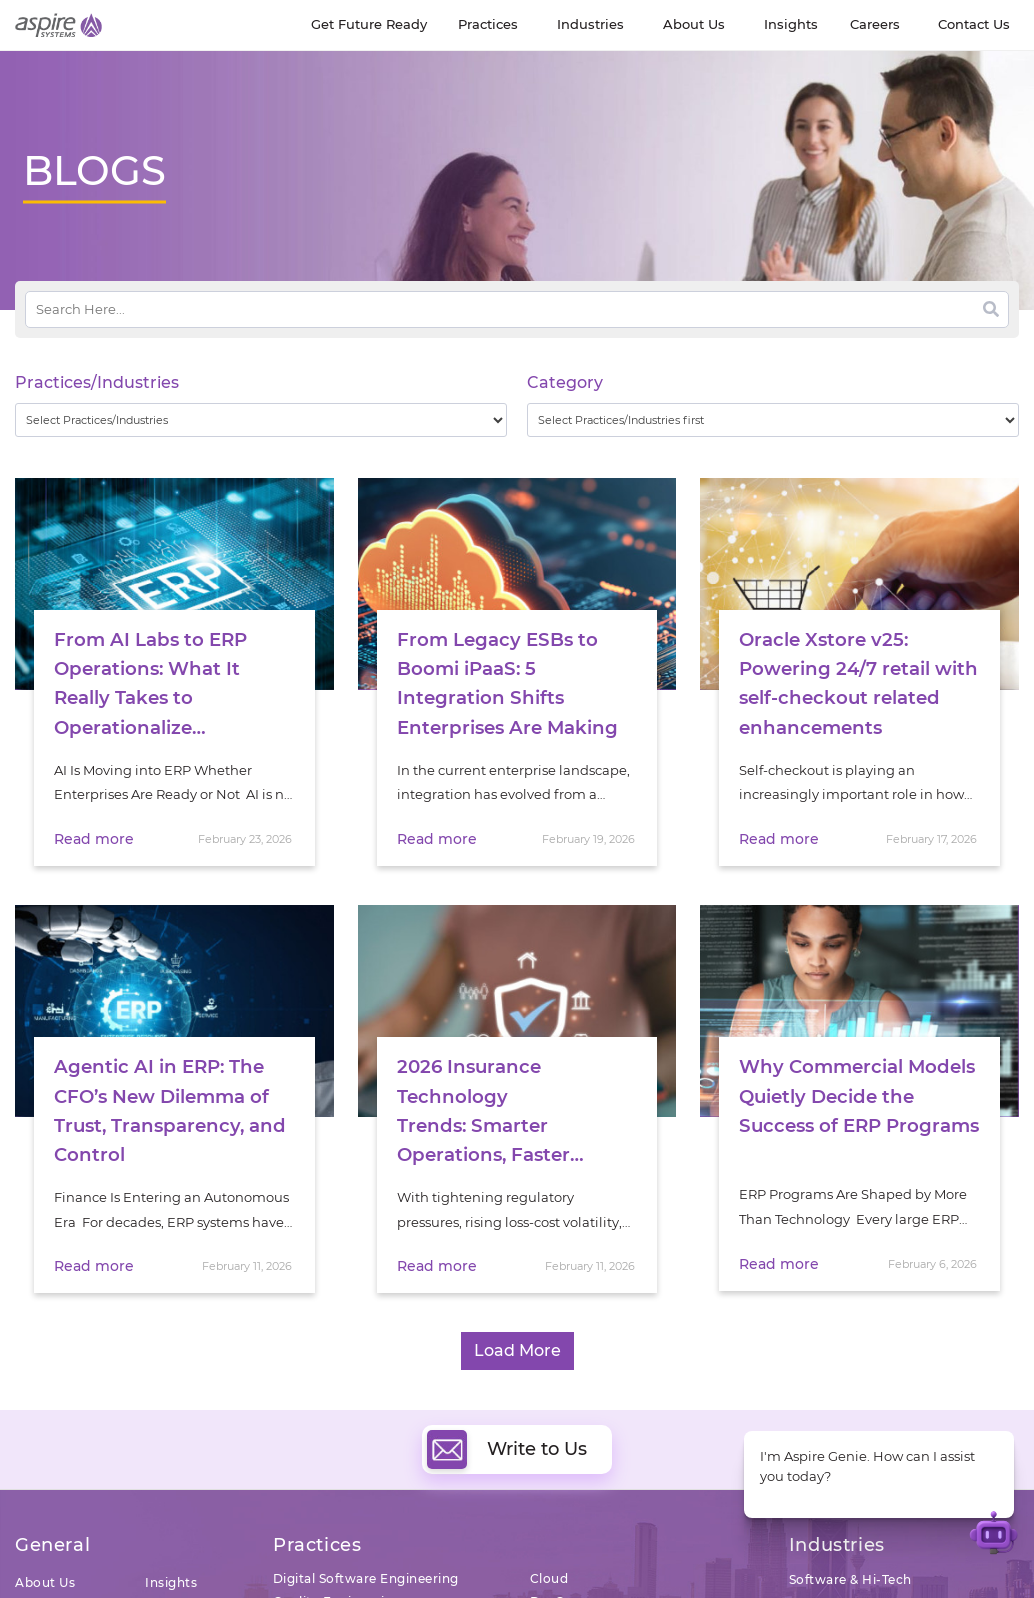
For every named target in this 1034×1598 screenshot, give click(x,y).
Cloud (549, 1574)
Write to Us (507, 1446)
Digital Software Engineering (366, 1574)
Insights (171, 1578)
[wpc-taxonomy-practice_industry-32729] (261, 420)
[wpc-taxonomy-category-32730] (773, 420)
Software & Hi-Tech (850, 1575)
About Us (45, 1578)
